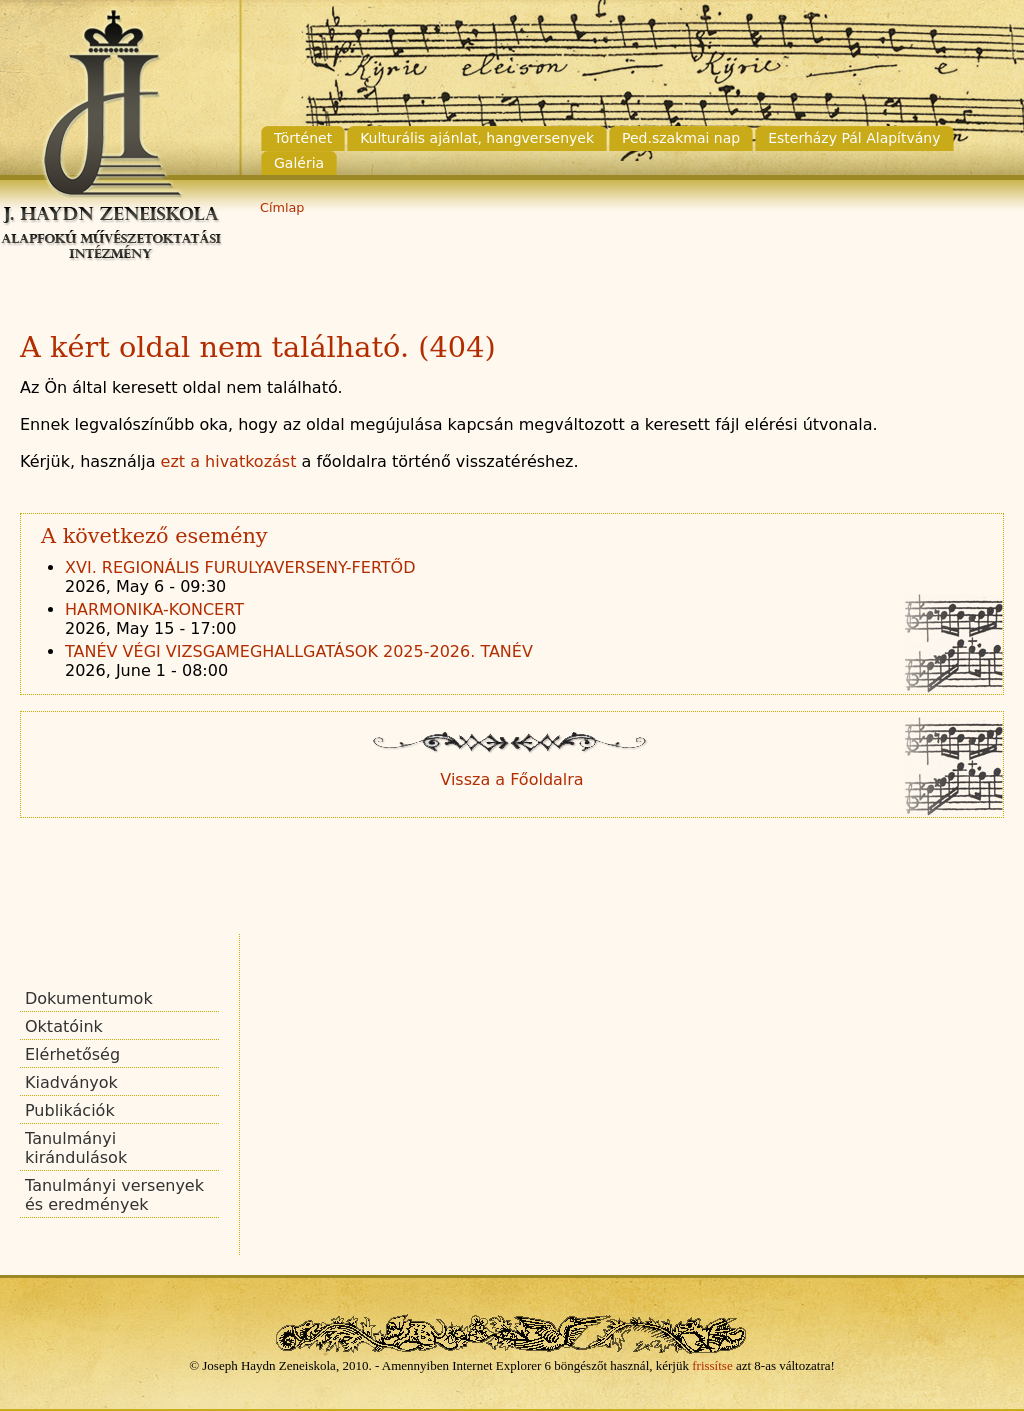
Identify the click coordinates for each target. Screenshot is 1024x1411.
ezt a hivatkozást (229, 461)
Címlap (282, 207)
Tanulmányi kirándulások (76, 1148)
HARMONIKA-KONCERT (154, 609)
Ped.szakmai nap (681, 138)
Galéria (299, 163)
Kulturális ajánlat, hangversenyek (477, 138)
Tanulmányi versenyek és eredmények (114, 1195)
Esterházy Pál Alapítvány (854, 138)
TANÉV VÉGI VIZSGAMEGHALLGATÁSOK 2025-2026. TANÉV (299, 651)
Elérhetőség (72, 1054)
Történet (303, 138)
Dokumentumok (89, 998)
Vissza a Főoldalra (511, 779)
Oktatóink (64, 1026)
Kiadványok (71, 1082)
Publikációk (70, 1110)
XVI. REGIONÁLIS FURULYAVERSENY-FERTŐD (240, 567)
